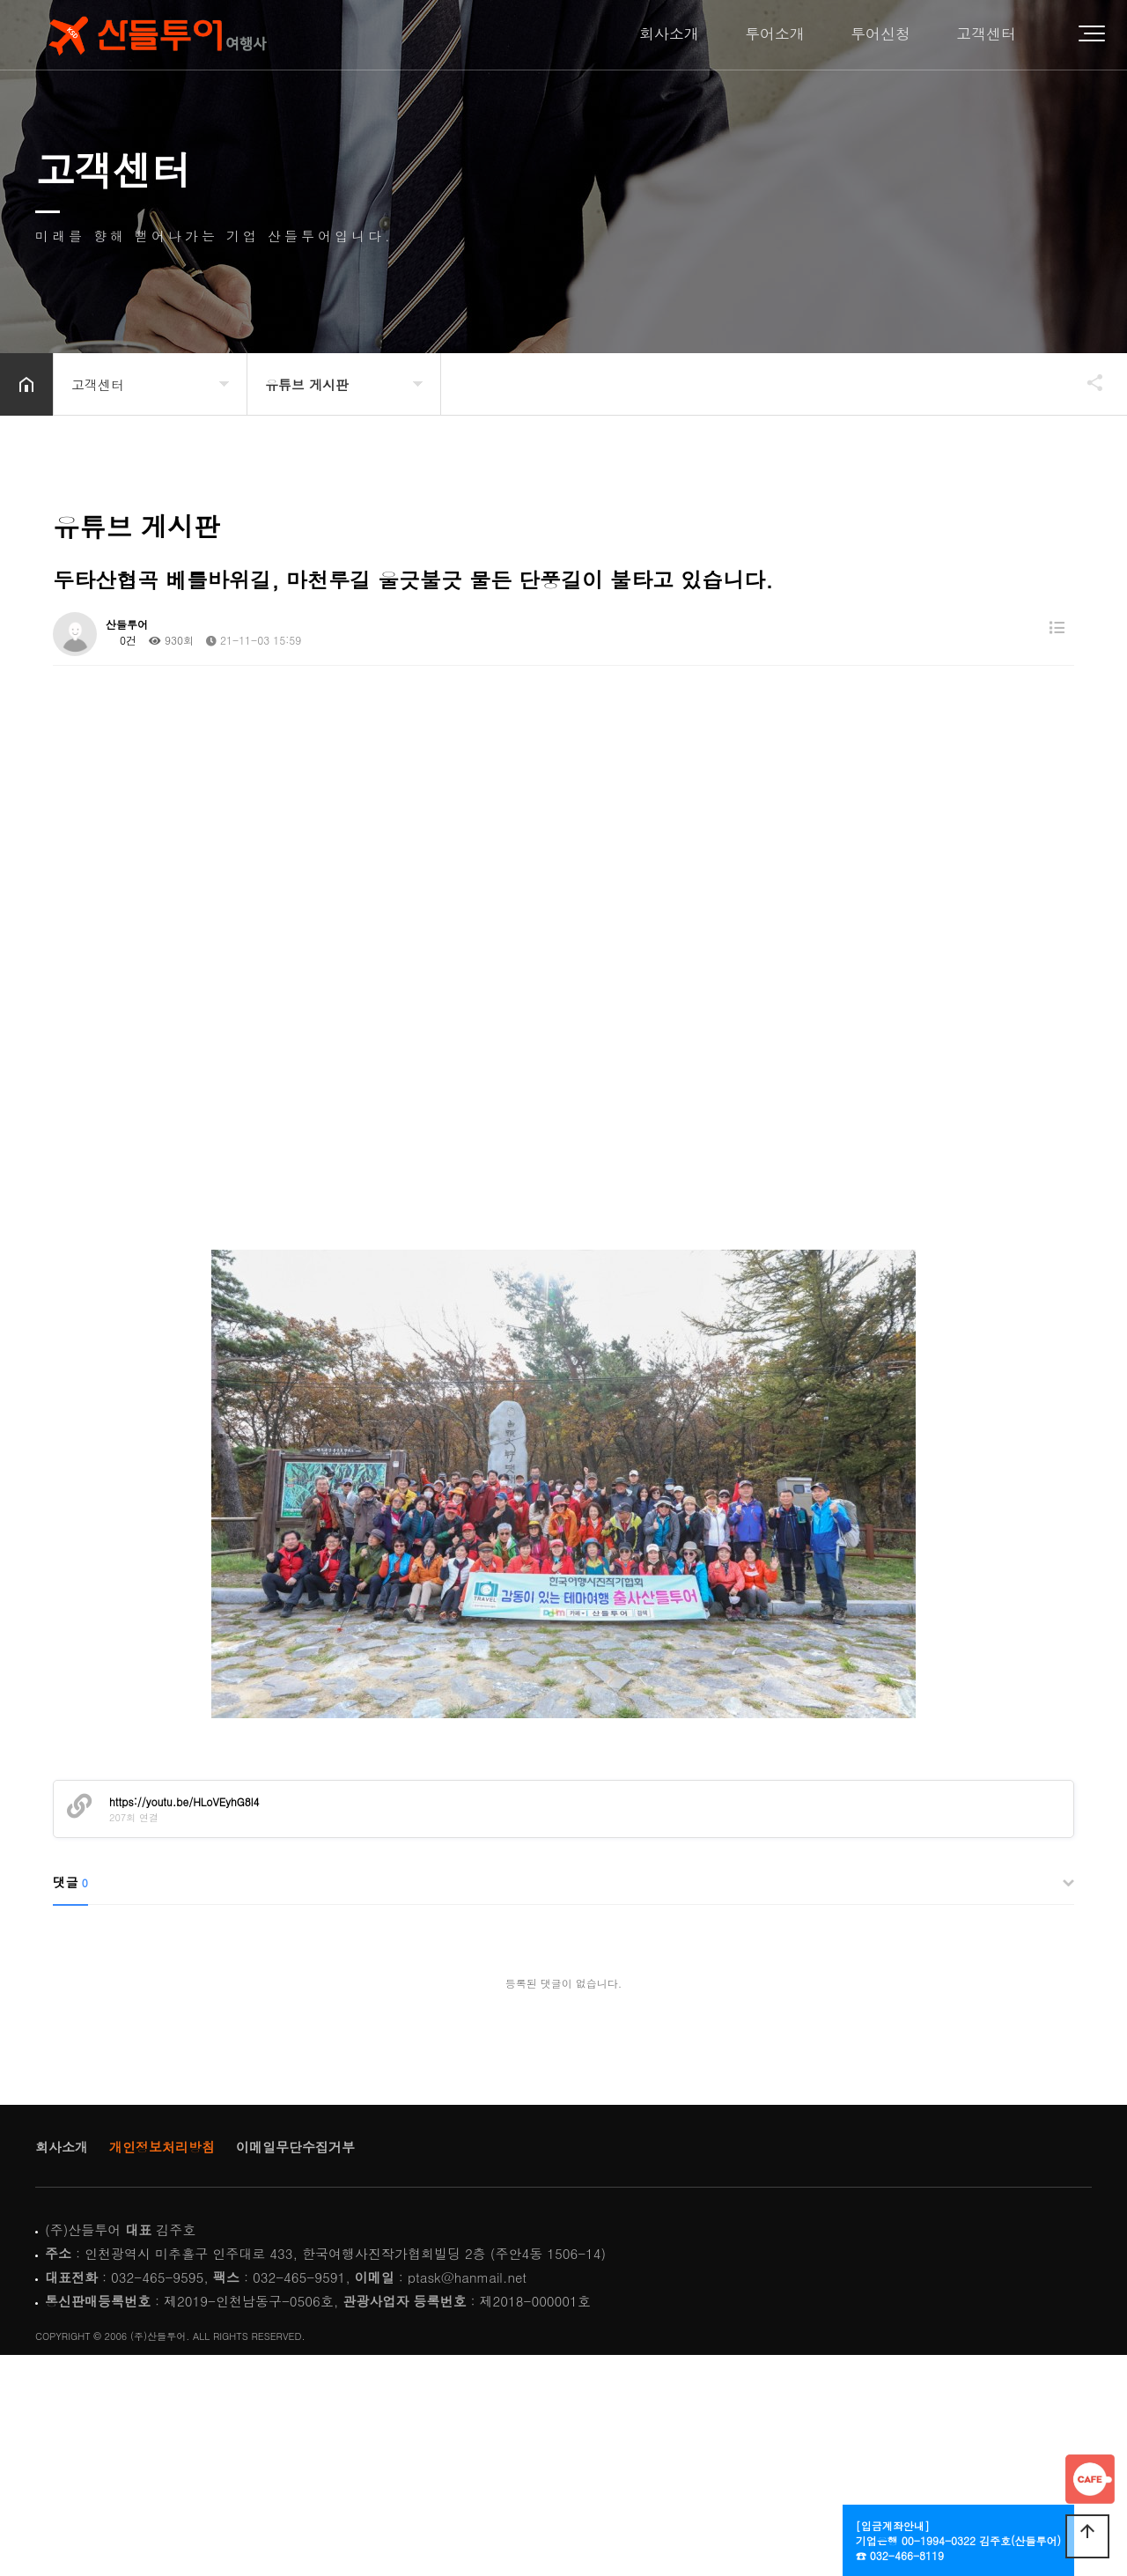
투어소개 (775, 33)
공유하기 (1086, 382)
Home (155, 35)
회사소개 (669, 33)
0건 (121, 639)
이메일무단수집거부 (295, 2146)
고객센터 (986, 33)
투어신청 (880, 33)
